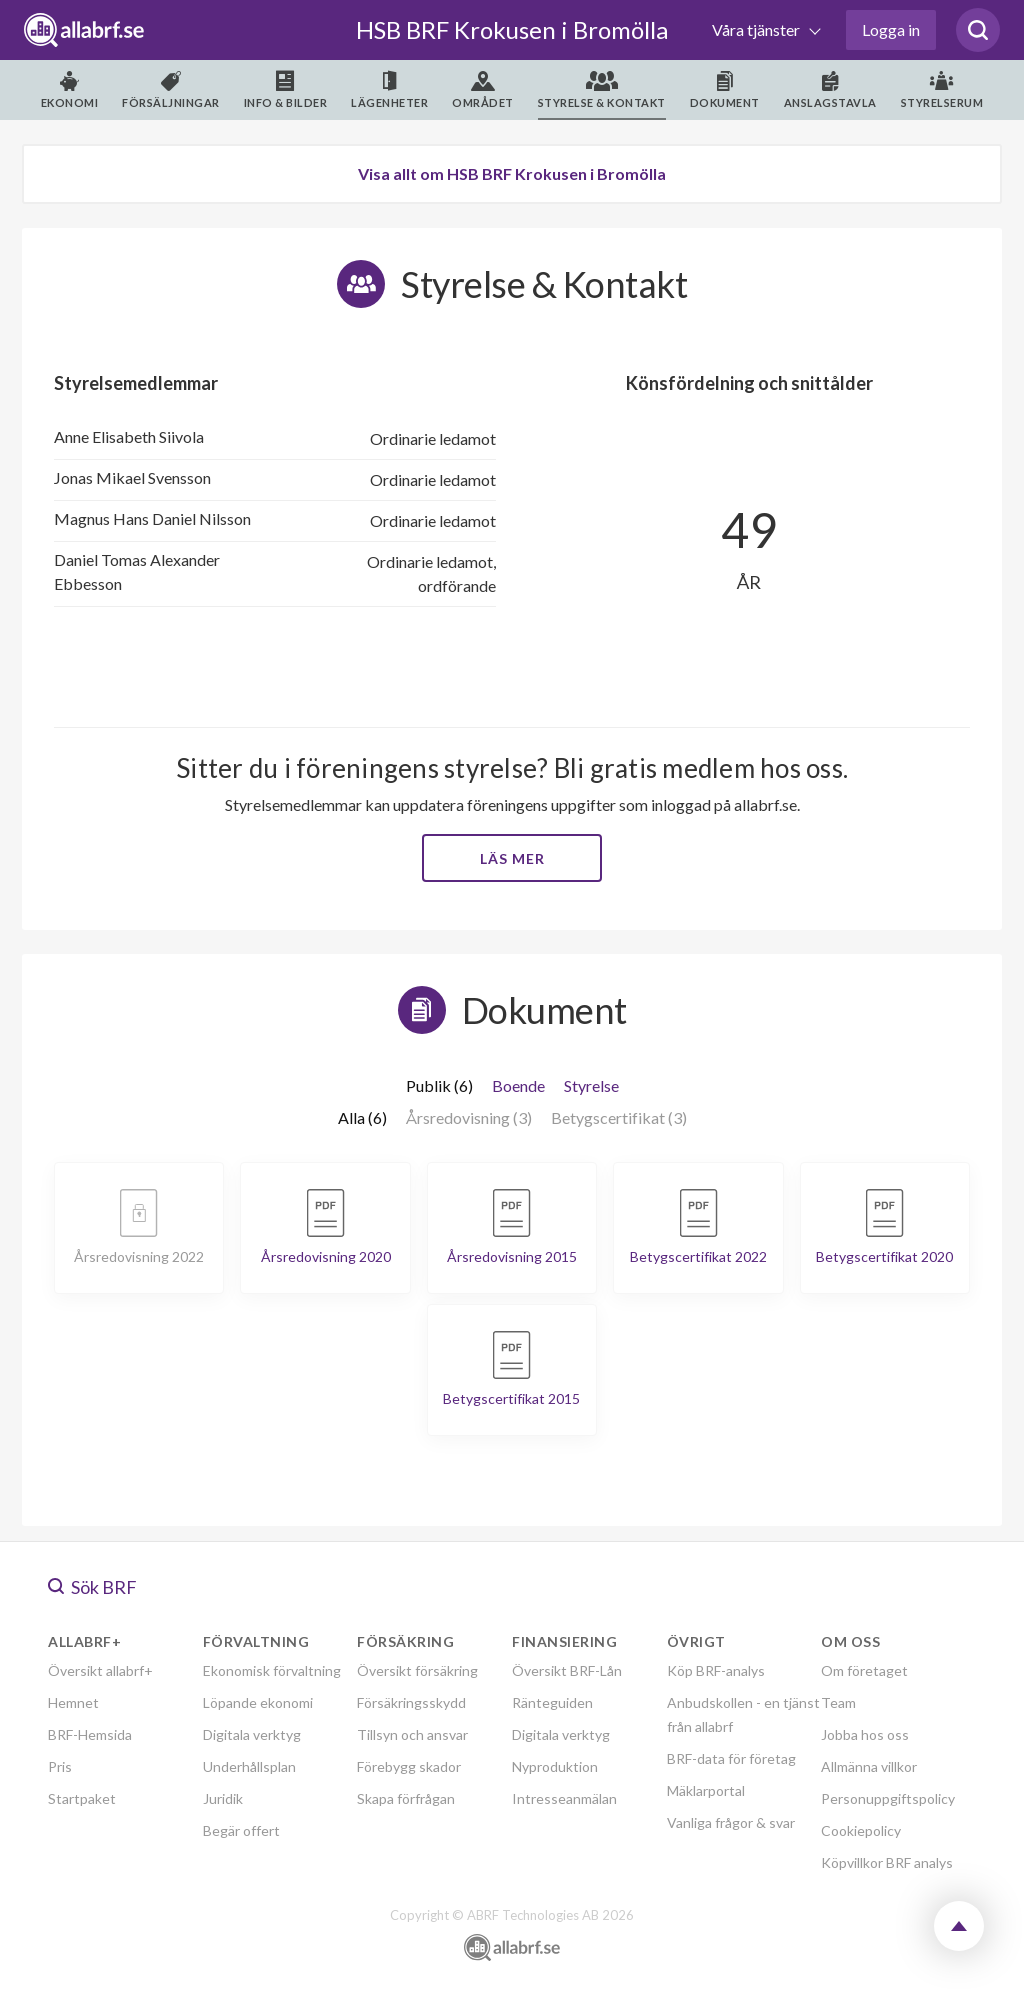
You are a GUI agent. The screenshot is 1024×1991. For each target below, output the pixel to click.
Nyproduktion (555, 1766)
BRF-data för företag (731, 1758)
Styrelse (591, 1085)
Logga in (891, 29)
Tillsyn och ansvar (412, 1734)
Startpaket (82, 1798)
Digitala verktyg (252, 1734)
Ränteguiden (552, 1702)
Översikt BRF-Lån (567, 1670)
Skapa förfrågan (406, 1798)
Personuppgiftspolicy (888, 1798)
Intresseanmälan (564, 1798)
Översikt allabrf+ (100, 1670)
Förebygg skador (409, 1766)
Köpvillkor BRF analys (887, 1862)
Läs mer (512, 858)
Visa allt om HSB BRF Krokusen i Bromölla (512, 173)
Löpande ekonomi (258, 1702)
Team (838, 1702)
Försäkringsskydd (411, 1702)
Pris (60, 1766)
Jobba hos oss (865, 1734)
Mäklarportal (706, 1790)
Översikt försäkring (417, 1670)
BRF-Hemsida (90, 1734)
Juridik (223, 1798)
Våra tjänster (757, 29)
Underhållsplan (249, 1766)
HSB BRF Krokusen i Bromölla (512, 29)
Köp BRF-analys (716, 1670)
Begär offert (241, 1830)
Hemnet (73, 1702)
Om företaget (864, 1670)
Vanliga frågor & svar (731, 1822)
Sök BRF (92, 1587)
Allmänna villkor (869, 1766)
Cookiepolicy (861, 1830)
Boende (518, 1085)
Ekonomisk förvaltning (272, 1670)
